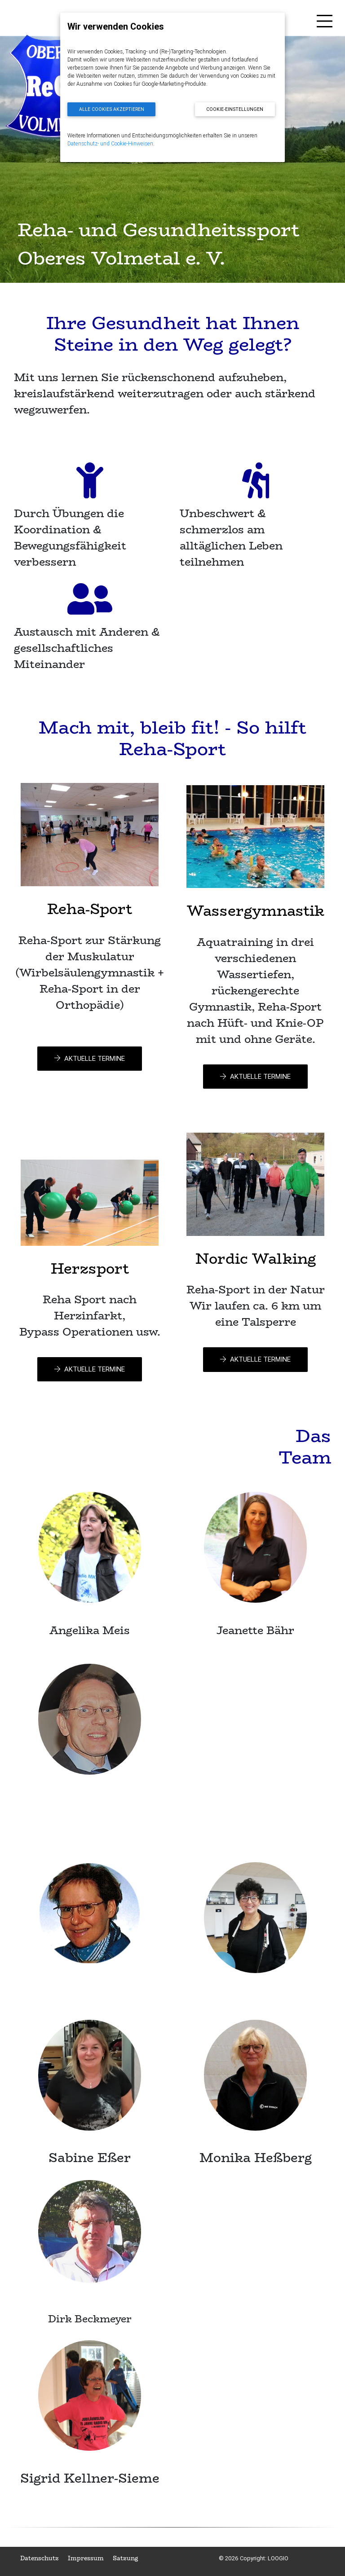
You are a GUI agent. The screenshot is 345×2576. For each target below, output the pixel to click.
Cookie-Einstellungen (234, 109)
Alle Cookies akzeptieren (111, 109)
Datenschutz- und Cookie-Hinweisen (110, 143)
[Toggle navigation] (324, 23)
